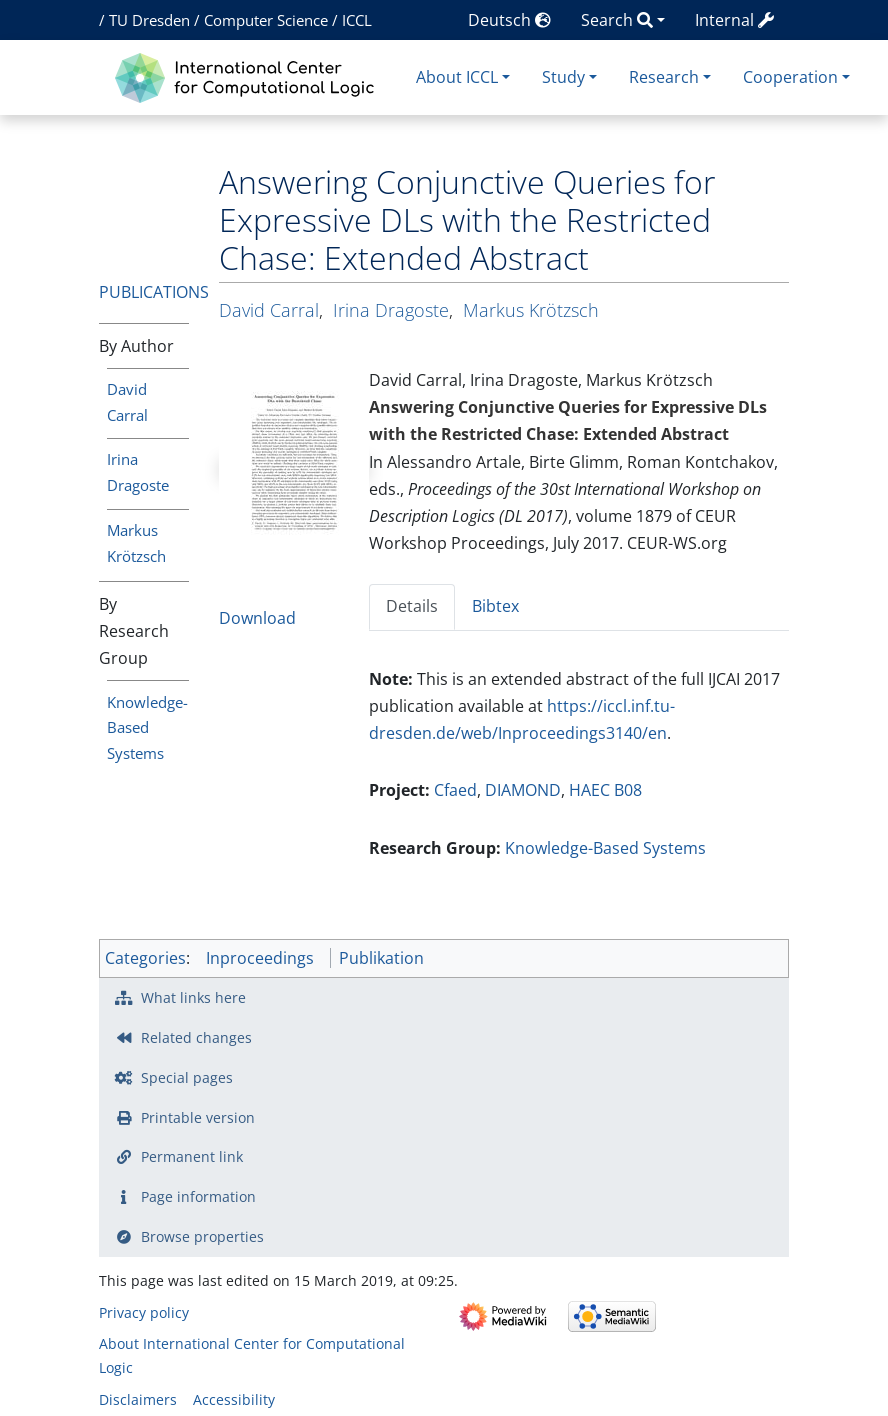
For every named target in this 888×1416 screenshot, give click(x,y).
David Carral (269, 310)
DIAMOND (523, 790)
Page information (198, 1196)
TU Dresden (149, 20)
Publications (154, 292)
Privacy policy (144, 1312)
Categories (145, 958)
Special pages (187, 1077)
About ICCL (457, 77)
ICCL (357, 20)
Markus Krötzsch (531, 310)
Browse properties (202, 1236)
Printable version (198, 1117)
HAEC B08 (605, 790)
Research (664, 77)
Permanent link (192, 1156)
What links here (193, 997)
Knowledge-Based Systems (147, 728)
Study (563, 77)
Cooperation (790, 77)
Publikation (381, 958)
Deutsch (509, 20)
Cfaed (455, 790)
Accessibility (234, 1399)
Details (412, 606)
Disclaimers (138, 1399)
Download (257, 618)
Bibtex (495, 606)
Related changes (196, 1037)
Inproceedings (260, 958)
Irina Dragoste (391, 310)
